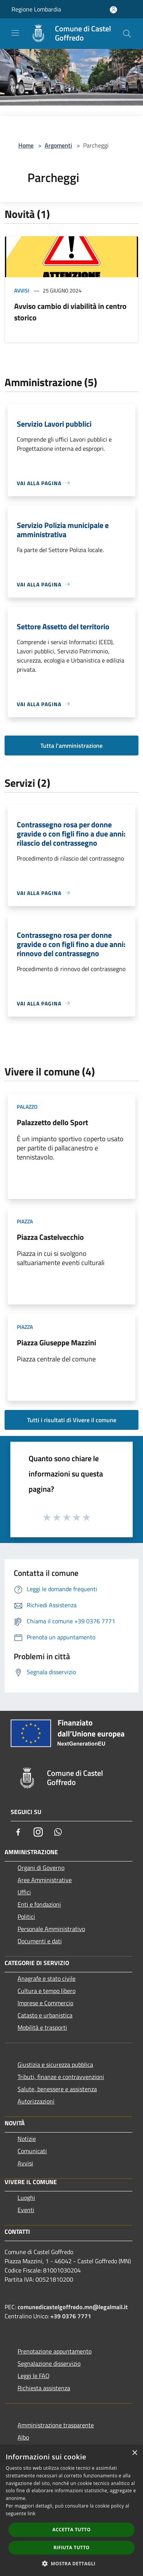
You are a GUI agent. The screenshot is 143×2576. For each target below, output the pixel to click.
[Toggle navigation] (15, 32)
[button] (72, 2563)
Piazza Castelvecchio (50, 1237)
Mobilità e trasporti (42, 2027)
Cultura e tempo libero (47, 1990)
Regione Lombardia (36, 9)
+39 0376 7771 (70, 2316)
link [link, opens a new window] (31, 2513)
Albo (23, 2437)
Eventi (26, 2209)
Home (26, 145)
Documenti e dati (40, 1941)
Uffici (24, 1892)
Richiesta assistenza (44, 2387)
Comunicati (32, 2150)
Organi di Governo (41, 1867)
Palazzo (27, 1107)
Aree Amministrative (45, 1879)
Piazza (25, 1221)
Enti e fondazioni (39, 1904)
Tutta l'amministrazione (71, 745)
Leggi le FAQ (34, 2375)
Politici (26, 1916)
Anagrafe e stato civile (47, 1978)
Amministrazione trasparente (56, 2425)
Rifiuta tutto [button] (71, 2547)
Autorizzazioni (36, 2101)
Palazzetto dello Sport (52, 1122)
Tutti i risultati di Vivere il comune (71, 1419)
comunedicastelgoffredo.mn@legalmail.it (73, 2306)
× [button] (134, 2453)
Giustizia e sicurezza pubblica (55, 2064)
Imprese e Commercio (45, 2003)
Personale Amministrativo (51, 1928)
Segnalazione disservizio (49, 2363)
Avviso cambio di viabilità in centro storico (70, 311)
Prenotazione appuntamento (55, 2351)
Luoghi (26, 2197)
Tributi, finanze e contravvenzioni (61, 2076)
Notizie (27, 2138)
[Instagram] (38, 1832)
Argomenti (58, 145)
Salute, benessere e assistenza (57, 2089)
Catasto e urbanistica (45, 2015)
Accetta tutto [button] (71, 2529)
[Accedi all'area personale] (113, 10)
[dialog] (71, 2510)
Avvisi (21, 290)
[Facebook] (18, 1832)
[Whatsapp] (58, 1832)
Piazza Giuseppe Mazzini (56, 1342)
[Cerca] (127, 33)
